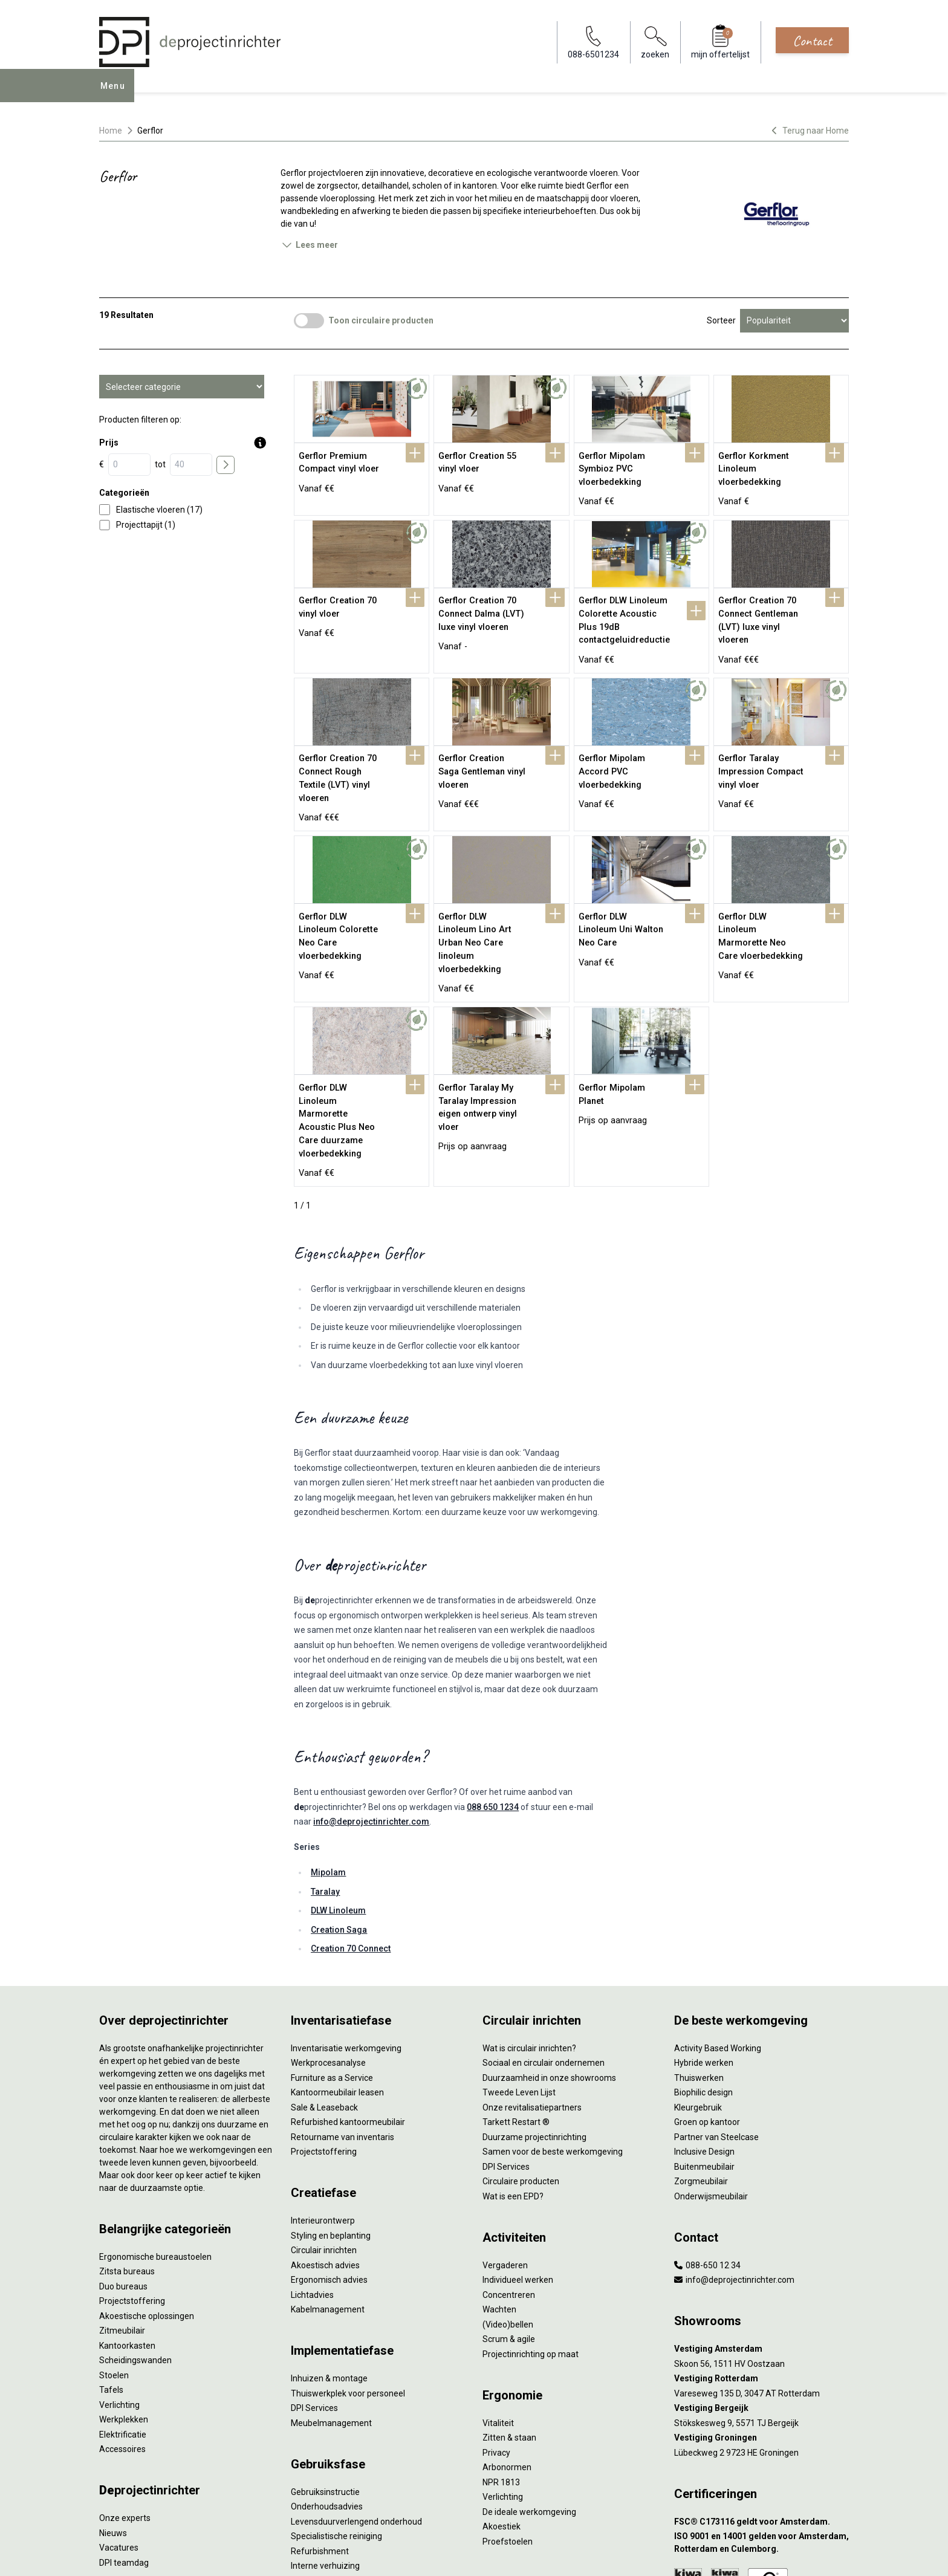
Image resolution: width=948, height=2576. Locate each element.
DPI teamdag (124, 2436)
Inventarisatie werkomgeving (346, 1921)
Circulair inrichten (324, 2124)
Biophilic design (703, 1966)
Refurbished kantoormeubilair (348, 1995)
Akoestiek (501, 2400)
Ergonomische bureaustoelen (155, 2130)
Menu (116, 94)
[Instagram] (840, 2554)
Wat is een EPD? (513, 2069)
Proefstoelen (507, 2414)
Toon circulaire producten (380, 320)
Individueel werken (517, 2153)
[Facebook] (801, 2554)
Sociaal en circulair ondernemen (543, 1936)
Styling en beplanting (331, 2109)
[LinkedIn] (821, 2554)
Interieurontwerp (323, 2094)
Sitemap (423, 2554)
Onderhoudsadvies (327, 2380)
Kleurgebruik (698, 1980)
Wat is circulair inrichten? (529, 1921)
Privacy (496, 2326)
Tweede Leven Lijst (519, 1966)
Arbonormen (506, 2341)
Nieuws (113, 2406)
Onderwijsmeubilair (711, 2069)
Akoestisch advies (325, 2138)
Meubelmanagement (331, 2296)
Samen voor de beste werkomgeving (552, 2025)
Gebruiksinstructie (325, 2365)
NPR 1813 (501, 2355)
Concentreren (508, 2168)
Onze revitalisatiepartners (532, 1980)
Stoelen (114, 2248)
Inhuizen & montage (329, 2252)
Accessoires (122, 2323)
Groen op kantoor (707, 1995)
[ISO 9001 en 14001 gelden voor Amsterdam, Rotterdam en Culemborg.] (761, 2416)
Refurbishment (320, 2424)
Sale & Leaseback (324, 1980)
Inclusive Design (704, 2025)
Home (110, 130)
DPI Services (314, 2281)
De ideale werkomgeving (529, 2385)
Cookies (338, 2554)
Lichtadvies (312, 2168)
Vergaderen (505, 2138)
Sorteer (721, 320)
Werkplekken (123, 2293)
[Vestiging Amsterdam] (761, 2222)
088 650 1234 (493, 1680)
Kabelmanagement (328, 2183)
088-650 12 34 (707, 2138)
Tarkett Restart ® (516, 1995)
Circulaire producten (520, 2055)
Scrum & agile (508, 2213)
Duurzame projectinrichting (534, 2010)
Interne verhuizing (325, 2439)
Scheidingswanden (135, 2234)
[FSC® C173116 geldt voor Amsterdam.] (761, 2395)
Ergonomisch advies (329, 2153)
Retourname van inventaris (342, 2010)
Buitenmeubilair (704, 2040)
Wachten (499, 2183)
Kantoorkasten (127, 2219)
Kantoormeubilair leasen (337, 1966)
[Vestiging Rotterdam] (761, 2252)
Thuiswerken (699, 1951)
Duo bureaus (123, 2159)
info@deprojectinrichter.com (371, 1695)
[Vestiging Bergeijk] (761, 2282)
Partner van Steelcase (716, 2010)
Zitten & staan (509, 2311)
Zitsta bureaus (127, 2145)
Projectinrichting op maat (530, 2227)
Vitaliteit (498, 2296)
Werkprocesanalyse (328, 1936)
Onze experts (125, 2391)
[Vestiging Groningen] (761, 2311)
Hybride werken (703, 1936)
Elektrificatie (122, 2307)
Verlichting (119, 2278)
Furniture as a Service (332, 1951)
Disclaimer (381, 2554)
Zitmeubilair (122, 2204)
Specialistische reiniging (336, 2410)
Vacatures (118, 2421)
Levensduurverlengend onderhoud (356, 2394)
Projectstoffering (132, 2174)
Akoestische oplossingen (146, 2189)
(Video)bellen (507, 2197)
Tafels (111, 2263)
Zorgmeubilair (701, 2055)
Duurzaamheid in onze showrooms (549, 1951)
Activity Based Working (717, 1921)
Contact (812, 40)
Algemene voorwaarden (272, 2554)
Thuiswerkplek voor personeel (348, 2266)
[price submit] (225, 465)
